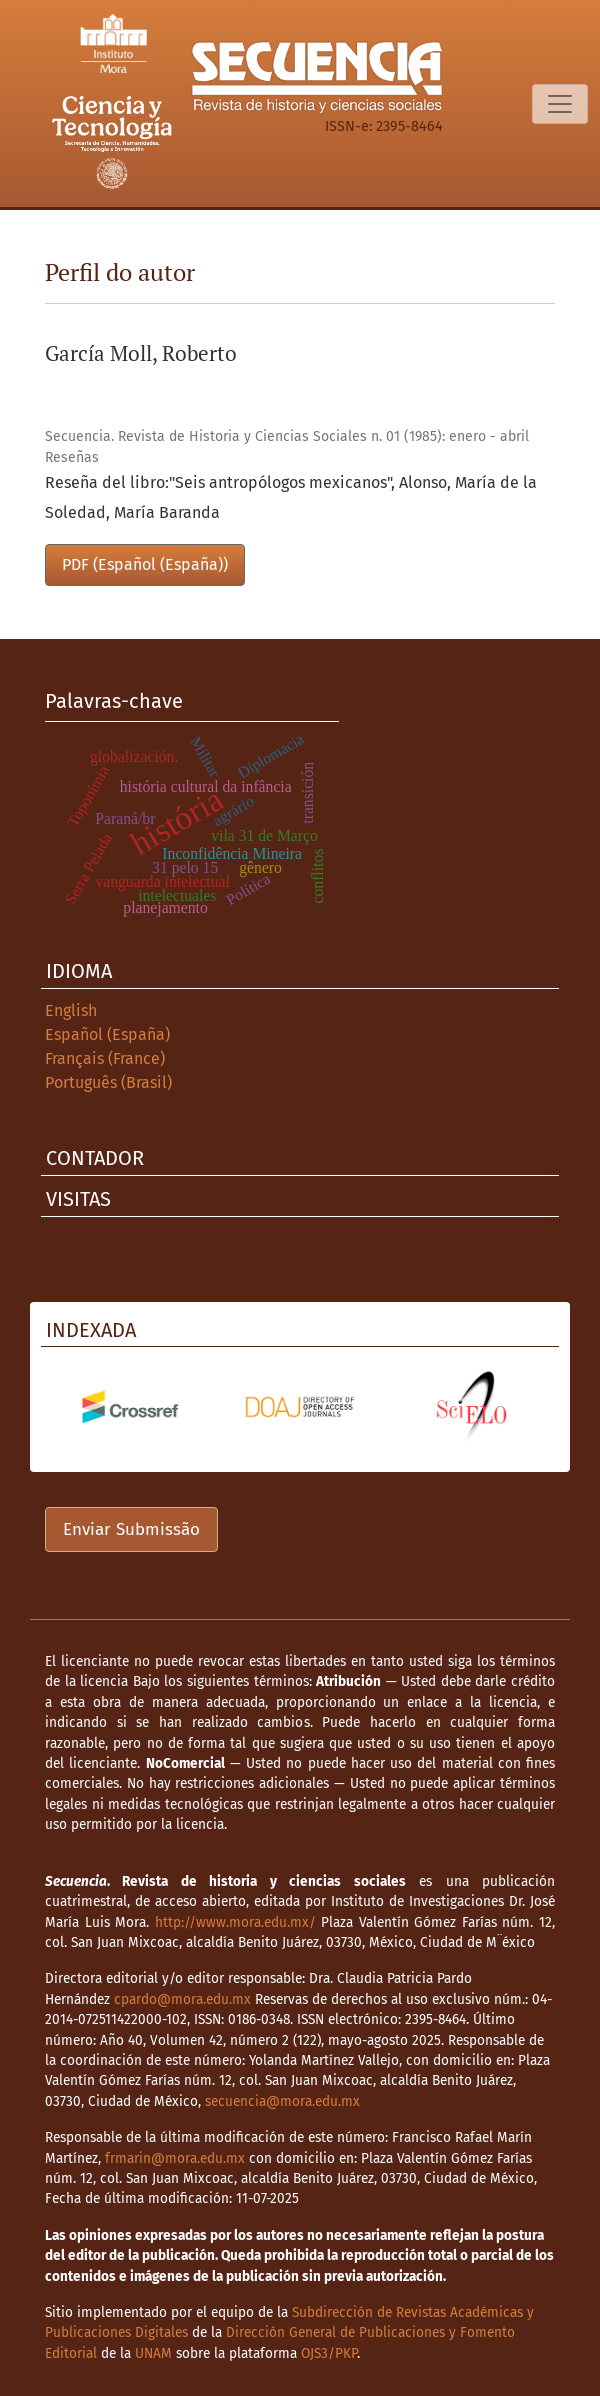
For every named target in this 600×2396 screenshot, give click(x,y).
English (71, 1010)
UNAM (153, 2353)
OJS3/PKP (329, 2353)
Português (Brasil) (108, 1082)
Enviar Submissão (131, 1529)
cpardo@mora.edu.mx (182, 1999)
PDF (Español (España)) (145, 564)
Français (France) (105, 1058)
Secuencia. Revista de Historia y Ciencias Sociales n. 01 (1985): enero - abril (287, 436)
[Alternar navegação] (560, 104)
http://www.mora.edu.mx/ (235, 1922)
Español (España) (107, 1034)
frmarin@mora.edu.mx (175, 2158)
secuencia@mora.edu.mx (282, 2101)
